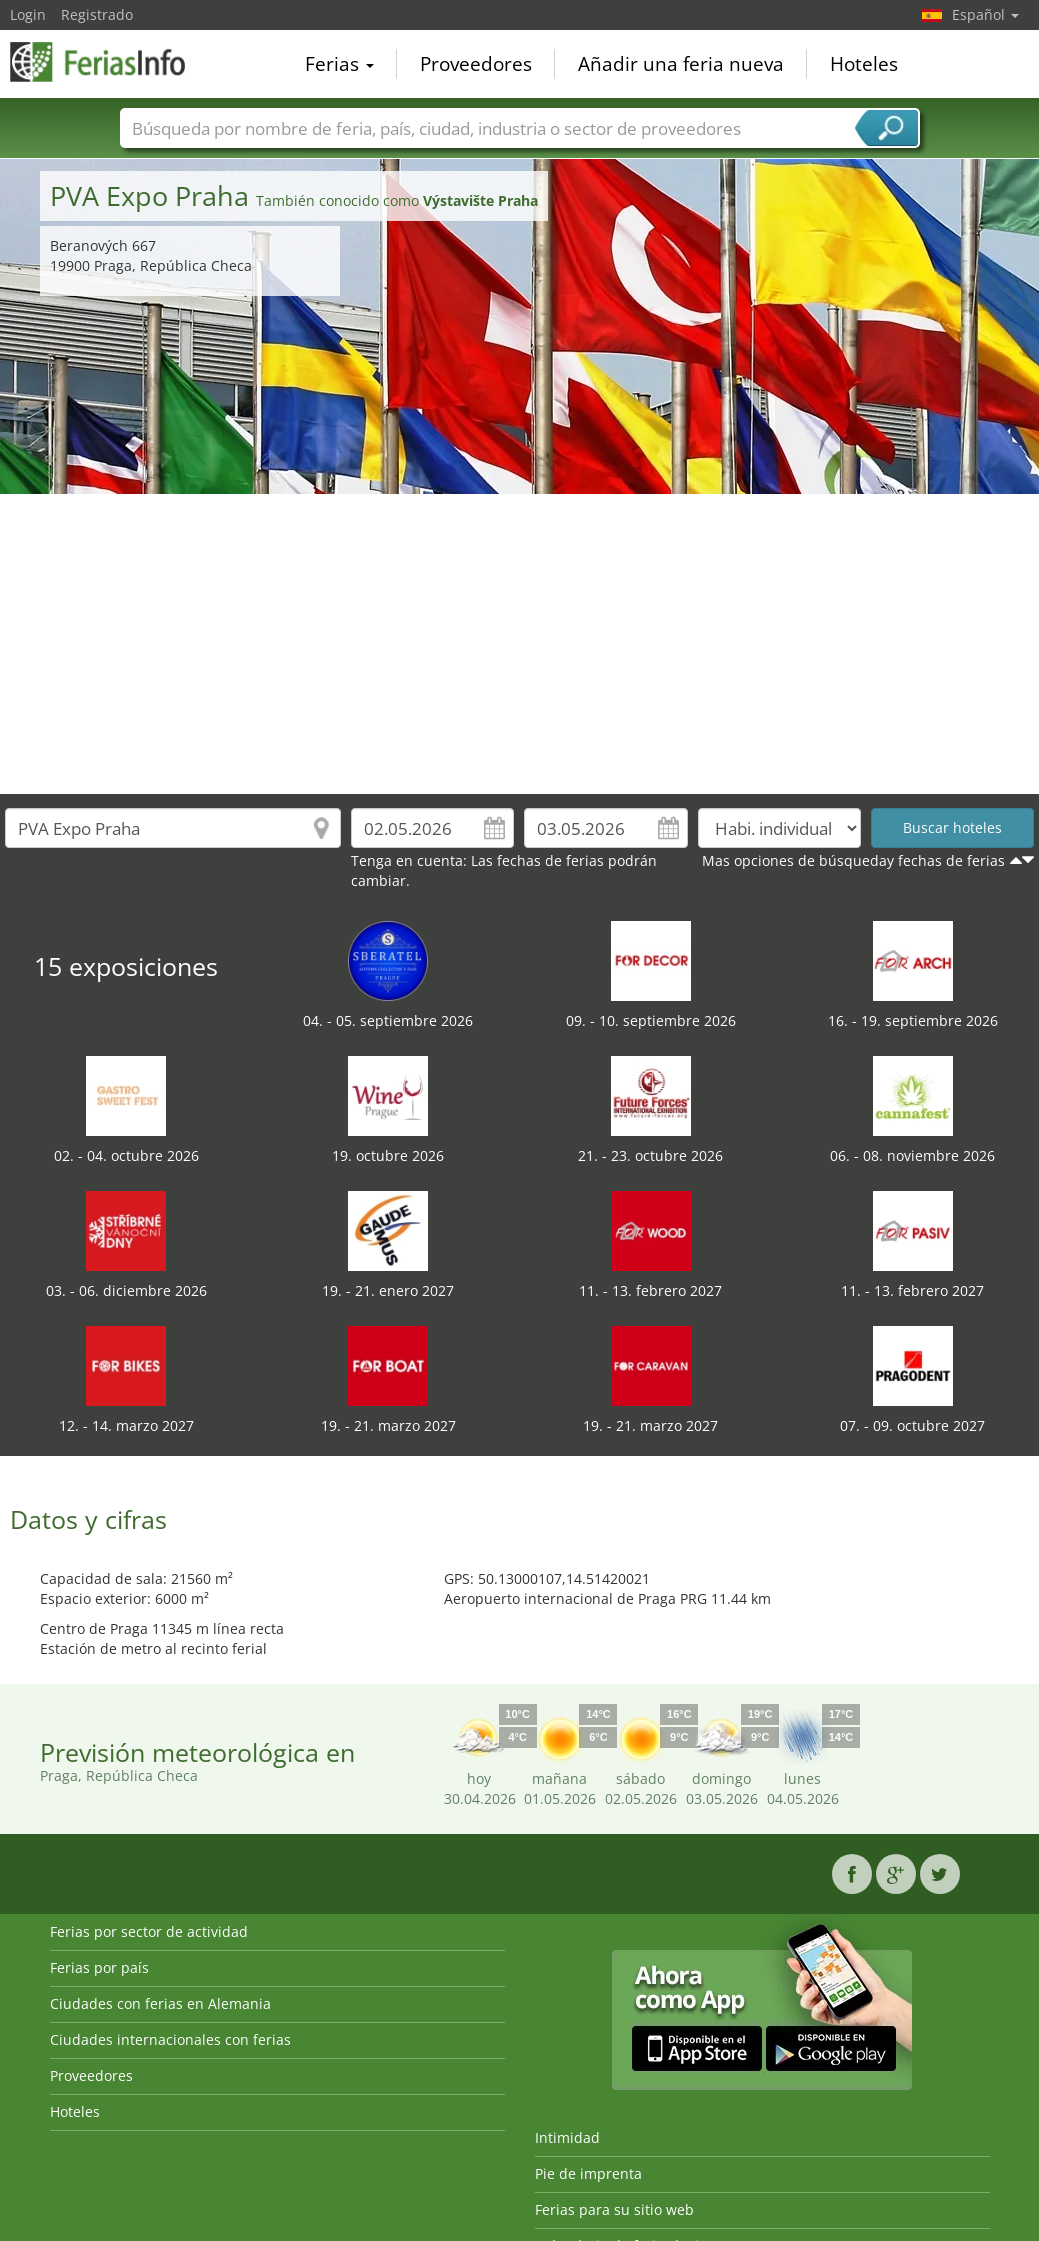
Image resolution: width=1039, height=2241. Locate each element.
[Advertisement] (520, 644)
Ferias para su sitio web (614, 2209)
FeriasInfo (110, 62)
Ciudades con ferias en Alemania (160, 2003)
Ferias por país (99, 1967)
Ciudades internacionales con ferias (170, 2039)
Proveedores (476, 64)
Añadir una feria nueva (681, 64)
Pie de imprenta (588, 2173)
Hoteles (864, 64)
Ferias (339, 64)
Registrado (97, 14)
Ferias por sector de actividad (149, 1931)
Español (985, 14)
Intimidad (567, 2137)
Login (28, 14)
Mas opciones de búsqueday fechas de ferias (853, 860)
